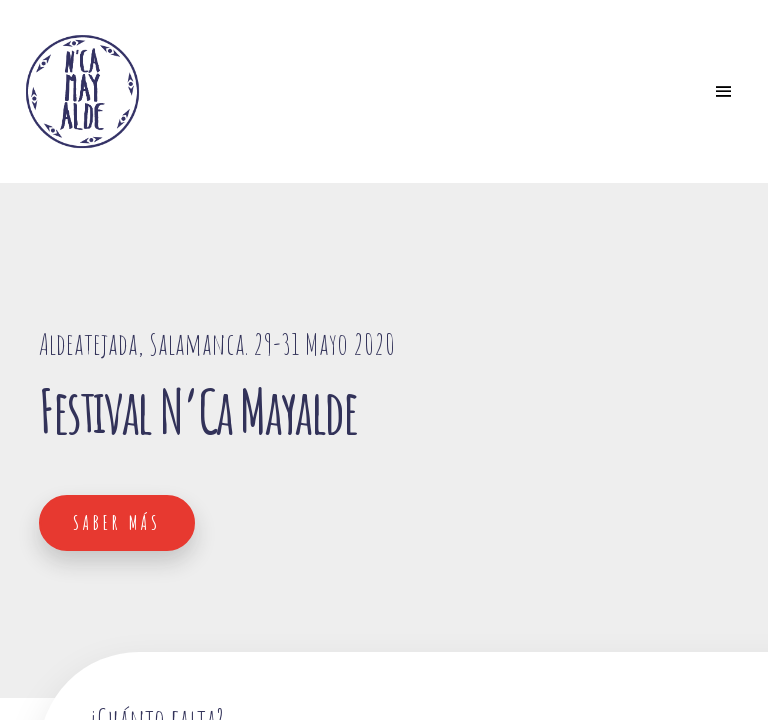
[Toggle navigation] (723, 92)
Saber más (117, 522)
